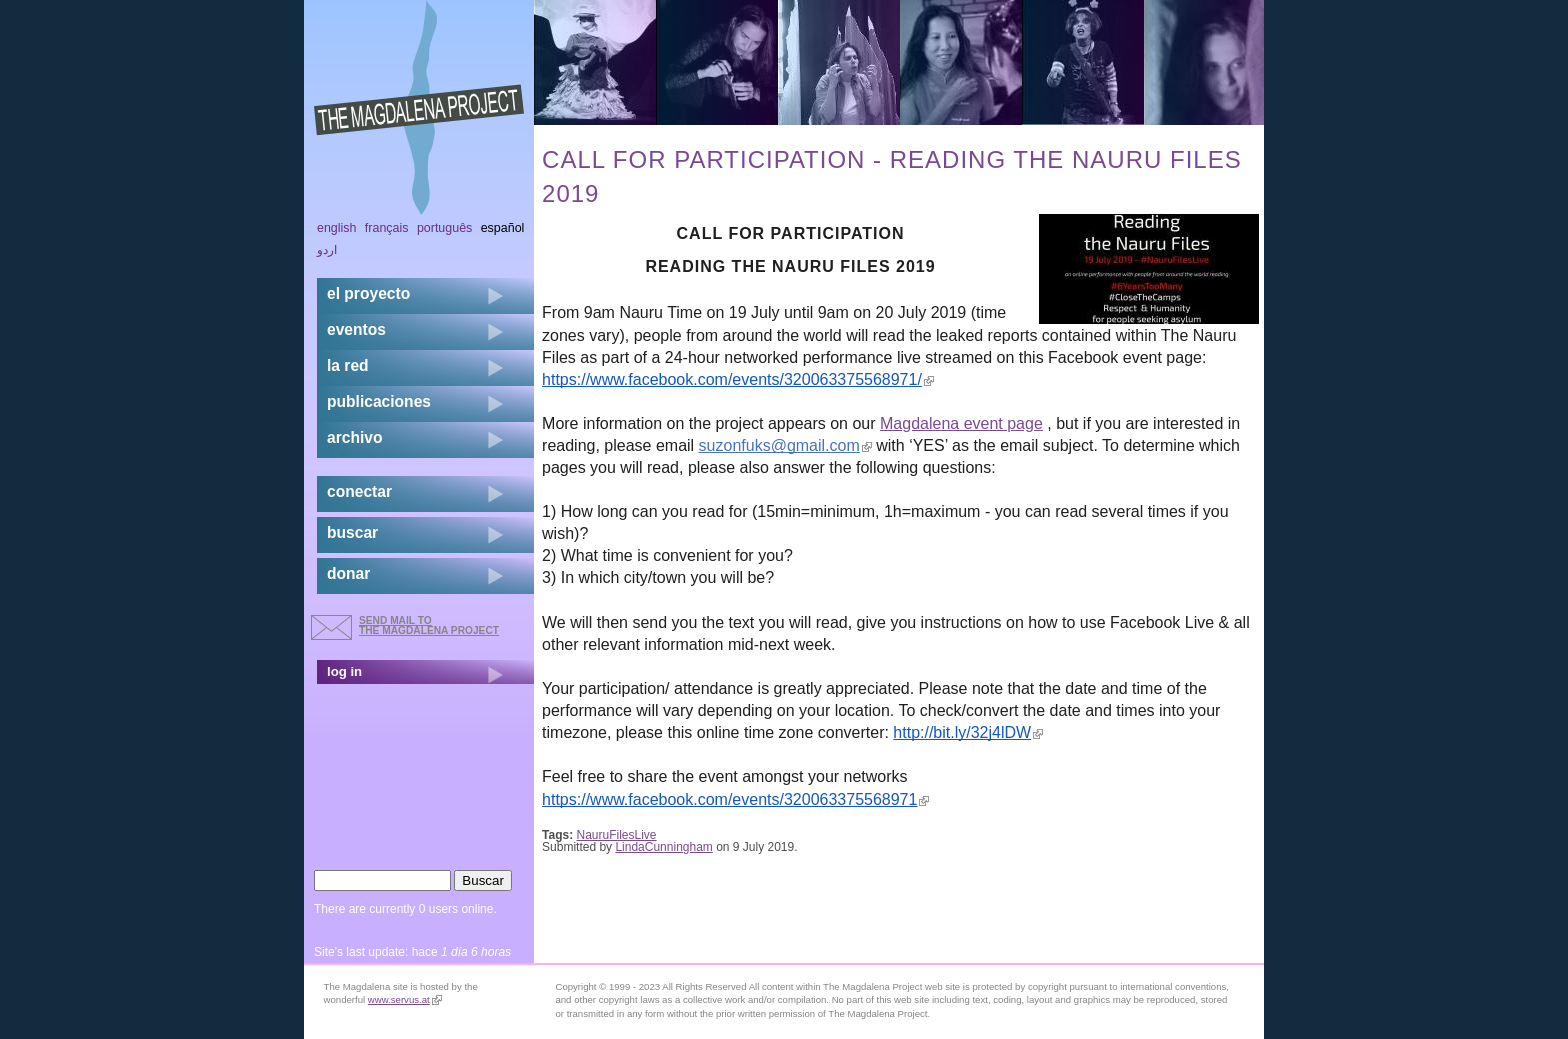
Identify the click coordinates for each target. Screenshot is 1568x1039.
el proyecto (368, 293)
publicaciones (379, 401)
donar (348, 573)
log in (344, 671)
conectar (359, 491)
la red (348, 365)
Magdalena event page (961, 423)
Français (387, 228)
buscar (352, 532)
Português (444, 228)
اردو (327, 250)
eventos (356, 329)
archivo (354, 437)
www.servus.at (405, 999)
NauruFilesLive (617, 835)
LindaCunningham (663, 847)
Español (503, 228)
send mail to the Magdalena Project (429, 625)
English (337, 228)
